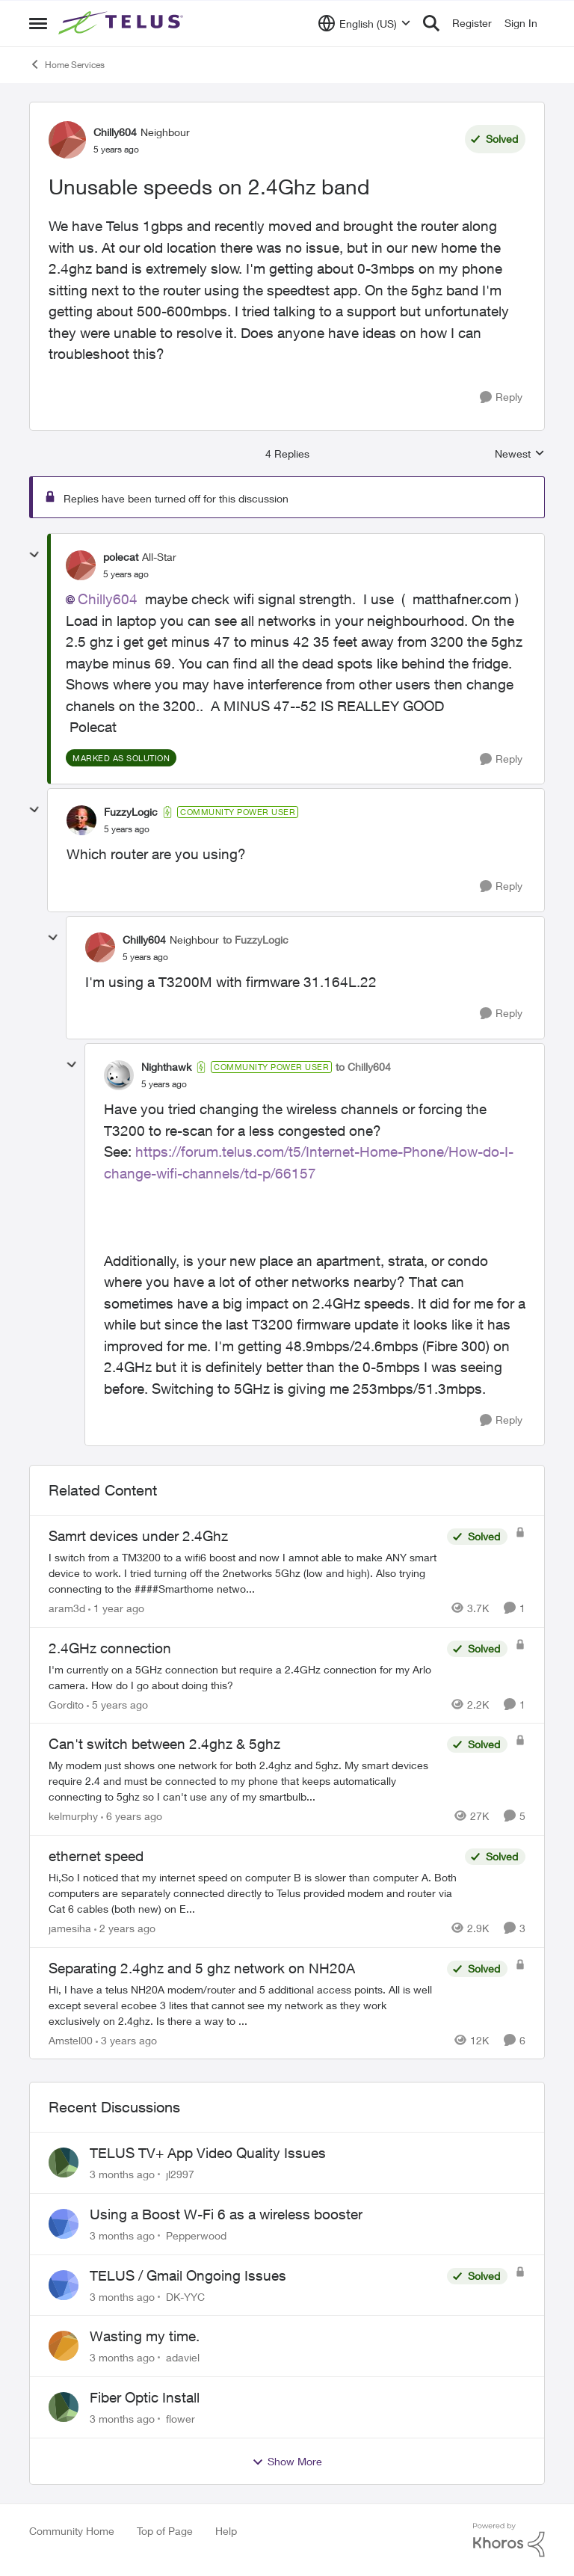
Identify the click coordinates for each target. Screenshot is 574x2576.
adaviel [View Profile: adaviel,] (183, 2357)
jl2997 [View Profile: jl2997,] (180, 2174)
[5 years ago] (117, 1704)
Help (226, 2530)
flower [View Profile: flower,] (180, 2418)
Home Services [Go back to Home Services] (67, 64)
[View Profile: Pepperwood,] (63, 2224)
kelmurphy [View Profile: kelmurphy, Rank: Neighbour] (73, 1816)
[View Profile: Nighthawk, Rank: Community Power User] (119, 1075)
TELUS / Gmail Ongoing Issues (188, 2275)
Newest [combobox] (520, 454)
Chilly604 (108, 599)
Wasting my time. (145, 2336)
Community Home (71, 2530)
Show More (287, 2461)
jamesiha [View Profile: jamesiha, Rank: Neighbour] (70, 1928)
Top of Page (165, 2530)
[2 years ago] (124, 1928)
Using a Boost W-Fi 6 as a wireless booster (226, 2214)
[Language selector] (364, 23)
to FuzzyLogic (255, 939)
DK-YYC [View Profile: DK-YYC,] (185, 2296)
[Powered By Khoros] (509, 2540)
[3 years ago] (126, 2039)
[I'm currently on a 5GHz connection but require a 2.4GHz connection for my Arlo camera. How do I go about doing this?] (244, 1676)
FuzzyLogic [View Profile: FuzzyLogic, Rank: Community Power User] (131, 811)
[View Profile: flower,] (63, 2407)
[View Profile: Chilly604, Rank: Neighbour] (67, 140)
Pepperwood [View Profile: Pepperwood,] (196, 2235)
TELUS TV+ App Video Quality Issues (208, 2153)
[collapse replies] (34, 555)
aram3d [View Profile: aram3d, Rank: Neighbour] (67, 1608)
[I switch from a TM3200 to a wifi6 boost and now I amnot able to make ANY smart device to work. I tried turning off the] (244, 1572)
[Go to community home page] (122, 23)
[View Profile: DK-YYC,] (63, 2285)
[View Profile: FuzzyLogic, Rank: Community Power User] (81, 820)
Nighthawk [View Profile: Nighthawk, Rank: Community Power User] (166, 1066)
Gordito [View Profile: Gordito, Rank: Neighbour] (66, 1703)
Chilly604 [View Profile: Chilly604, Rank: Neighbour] (115, 132)
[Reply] (501, 397)
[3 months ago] (122, 2174)
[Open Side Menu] (38, 23)
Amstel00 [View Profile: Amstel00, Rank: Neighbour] (71, 2039)
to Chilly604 (363, 1066)
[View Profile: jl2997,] (63, 2162)
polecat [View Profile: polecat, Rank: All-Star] (120, 556)
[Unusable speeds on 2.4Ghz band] (126, 574)
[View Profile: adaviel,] (63, 2346)
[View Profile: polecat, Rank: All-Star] (81, 565)
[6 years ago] (131, 1816)
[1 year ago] (116, 1608)
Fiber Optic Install (145, 2397)
